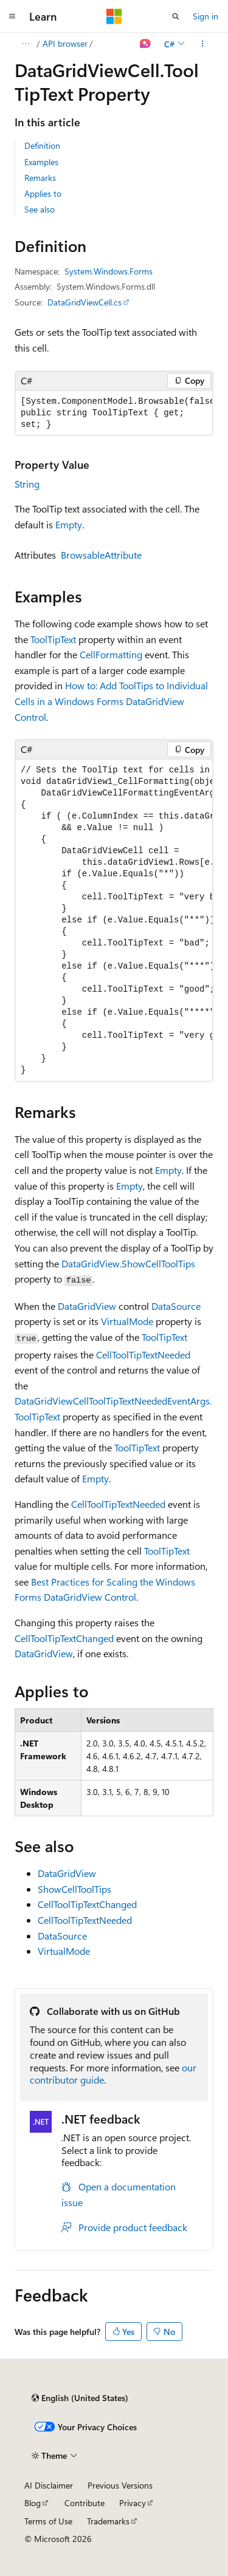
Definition (42, 145)
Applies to (42, 193)
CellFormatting (111, 654)
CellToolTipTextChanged (64, 1638)
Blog (32, 2503)
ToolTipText (53, 639)
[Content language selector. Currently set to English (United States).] (80, 2398)
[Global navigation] (12, 16)
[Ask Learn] (145, 43)
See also (39, 209)
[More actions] (202, 43)
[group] (114, 413)
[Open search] (176, 16)
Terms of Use (48, 2521)
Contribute (84, 2503)
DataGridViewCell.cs (84, 302)
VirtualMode (127, 1321)
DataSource (176, 1306)
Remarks (40, 177)
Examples (41, 162)
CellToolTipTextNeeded (143, 1354)
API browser (65, 43)
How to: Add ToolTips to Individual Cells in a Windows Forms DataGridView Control (111, 701)
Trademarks (108, 2521)
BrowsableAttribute (101, 554)
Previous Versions (120, 2485)
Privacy (132, 2503)
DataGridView (87, 1306)
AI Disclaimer (48, 2485)
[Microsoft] (114, 16)
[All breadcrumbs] (25, 43)
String (27, 483)
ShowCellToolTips (74, 1889)
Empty (68, 524)
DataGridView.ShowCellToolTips (128, 1263)
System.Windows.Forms (108, 271)
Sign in (205, 16)
